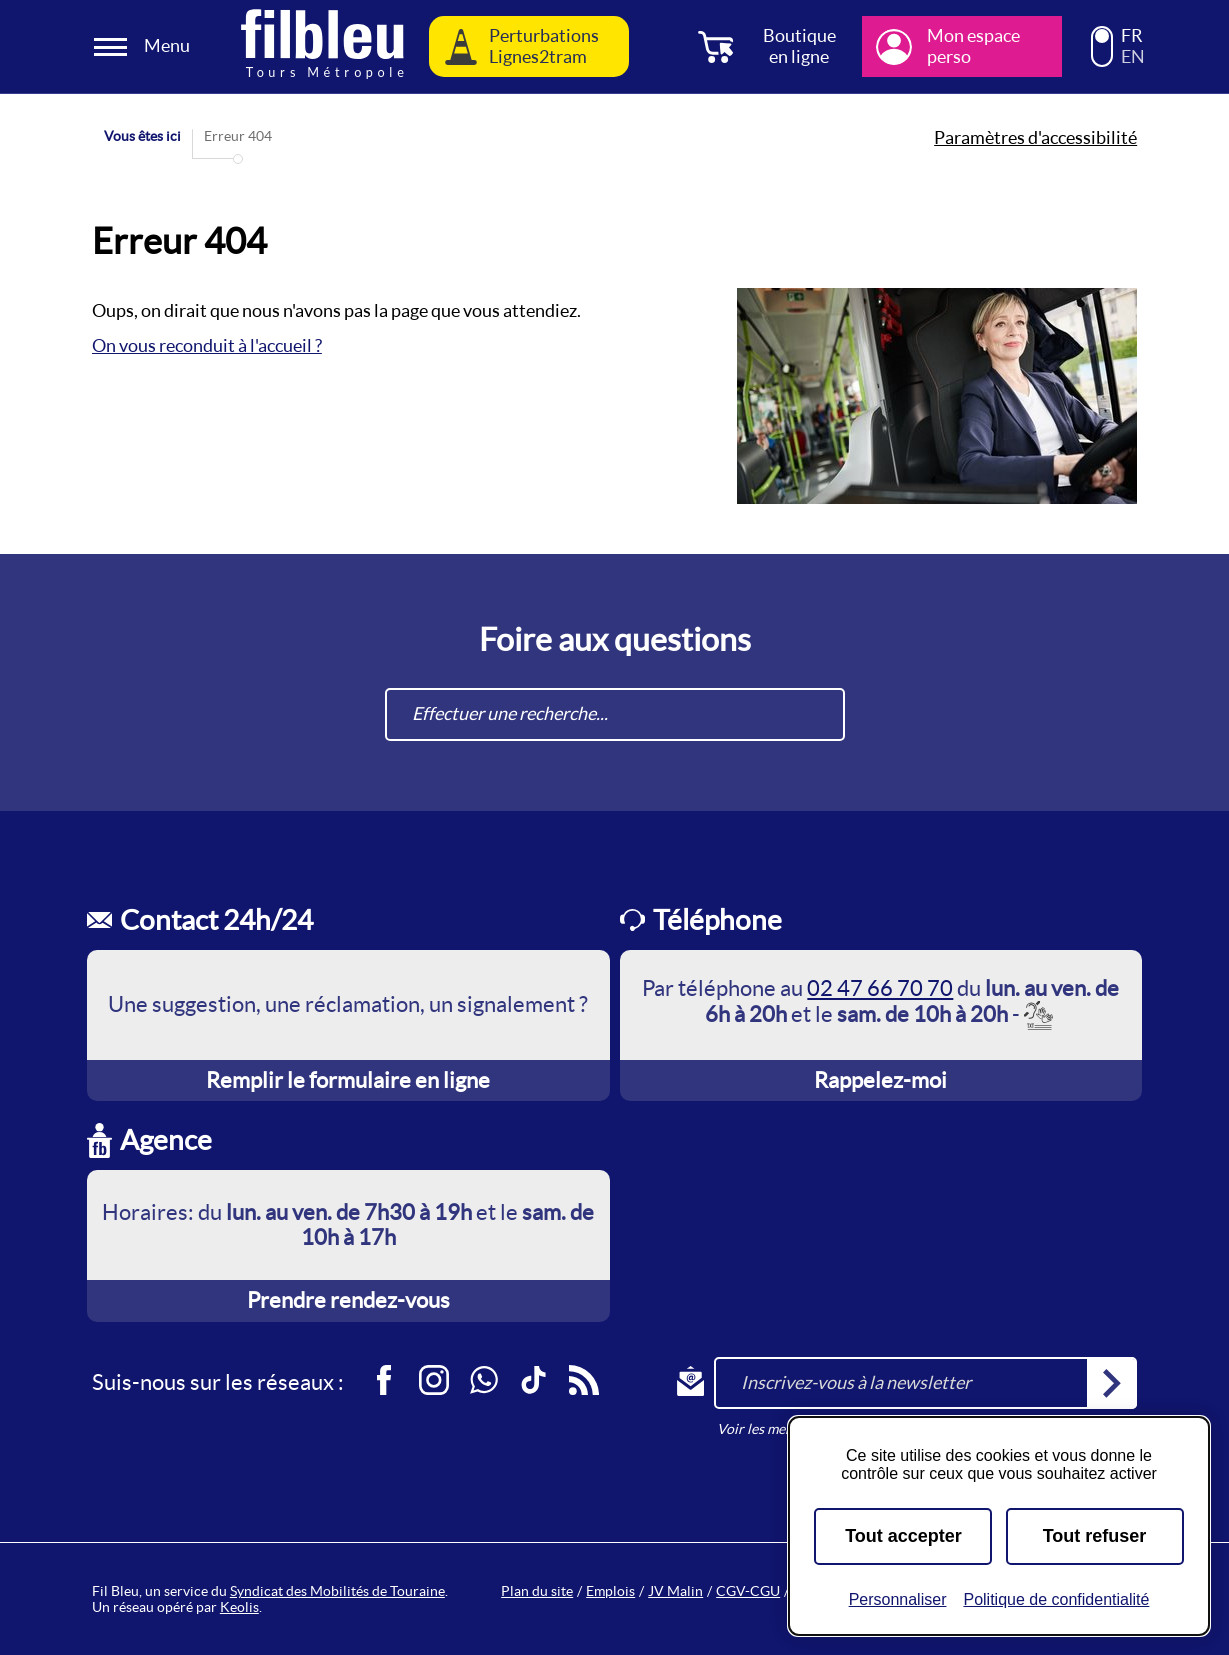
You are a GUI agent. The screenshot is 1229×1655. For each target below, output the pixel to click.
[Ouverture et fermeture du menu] (145, 46)
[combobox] (615, 714)
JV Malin (675, 1591)
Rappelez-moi (880, 1080)
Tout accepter (903, 1536)
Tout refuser (1095, 1536)
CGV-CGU (748, 1591)
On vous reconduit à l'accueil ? (207, 345)
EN (1133, 57)
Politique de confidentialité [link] (1056, 1599)
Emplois (610, 1591)
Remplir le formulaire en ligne (348, 1080)
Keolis (239, 1607)
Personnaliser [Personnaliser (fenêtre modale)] (898, 1599)
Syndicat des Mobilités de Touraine (337, 1591)
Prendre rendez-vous (348, 1300)
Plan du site (537, 1591)
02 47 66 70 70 (880, 988)
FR (1132, 36)
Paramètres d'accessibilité (1035, 138)
